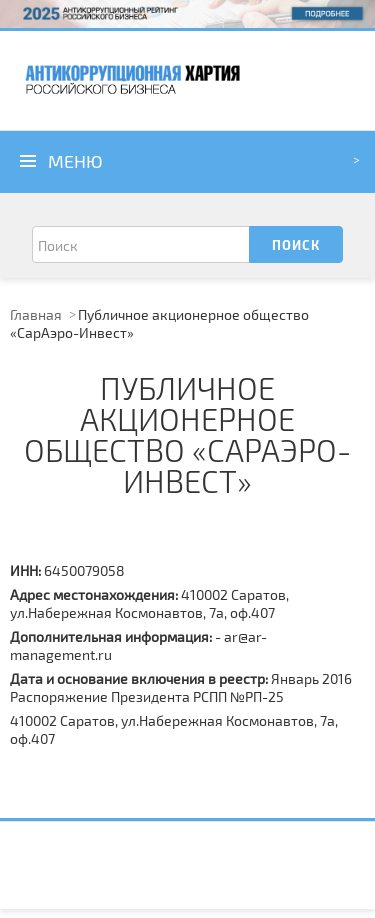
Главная (36, 314)
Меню (75, 161)
